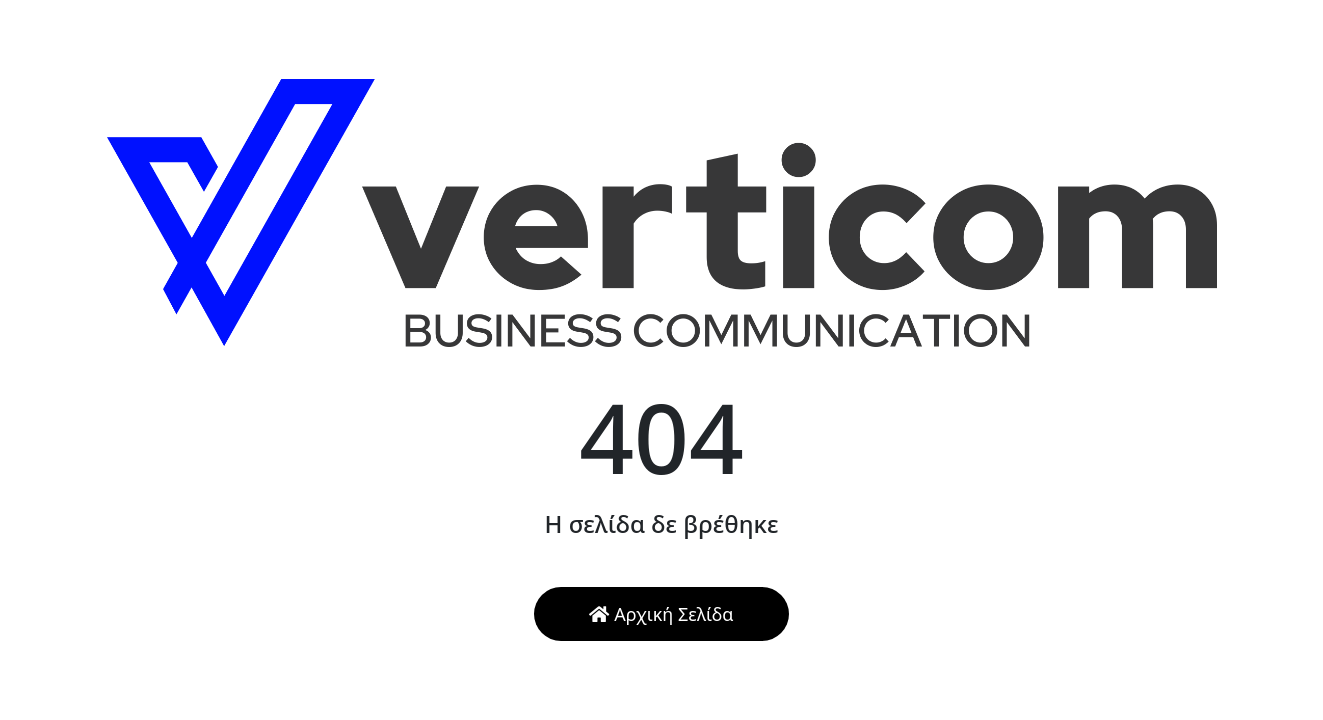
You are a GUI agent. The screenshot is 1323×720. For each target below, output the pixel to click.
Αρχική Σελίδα (661, 614)
